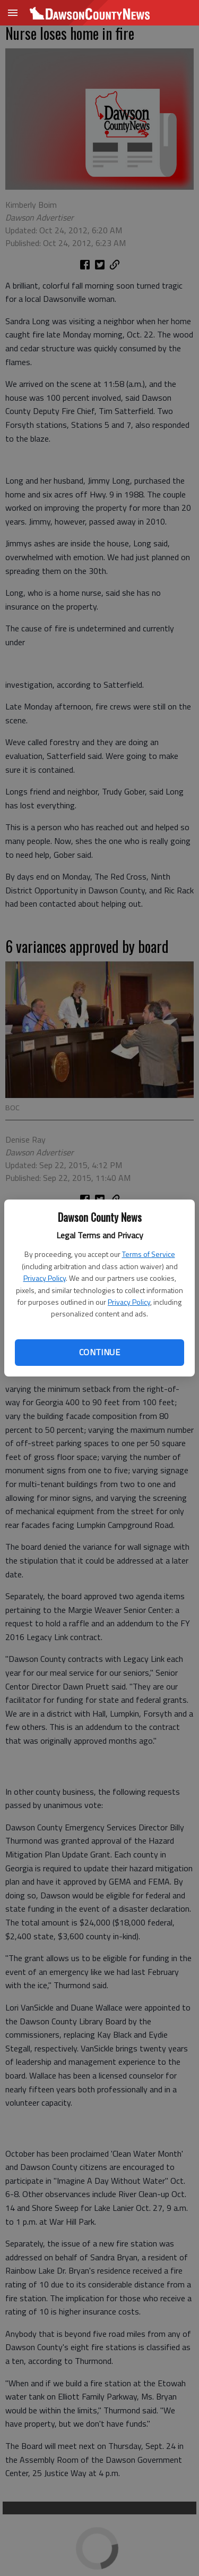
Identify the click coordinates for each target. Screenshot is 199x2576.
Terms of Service (148, 1254)
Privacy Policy (44, 1277)
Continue (99, 1352)
